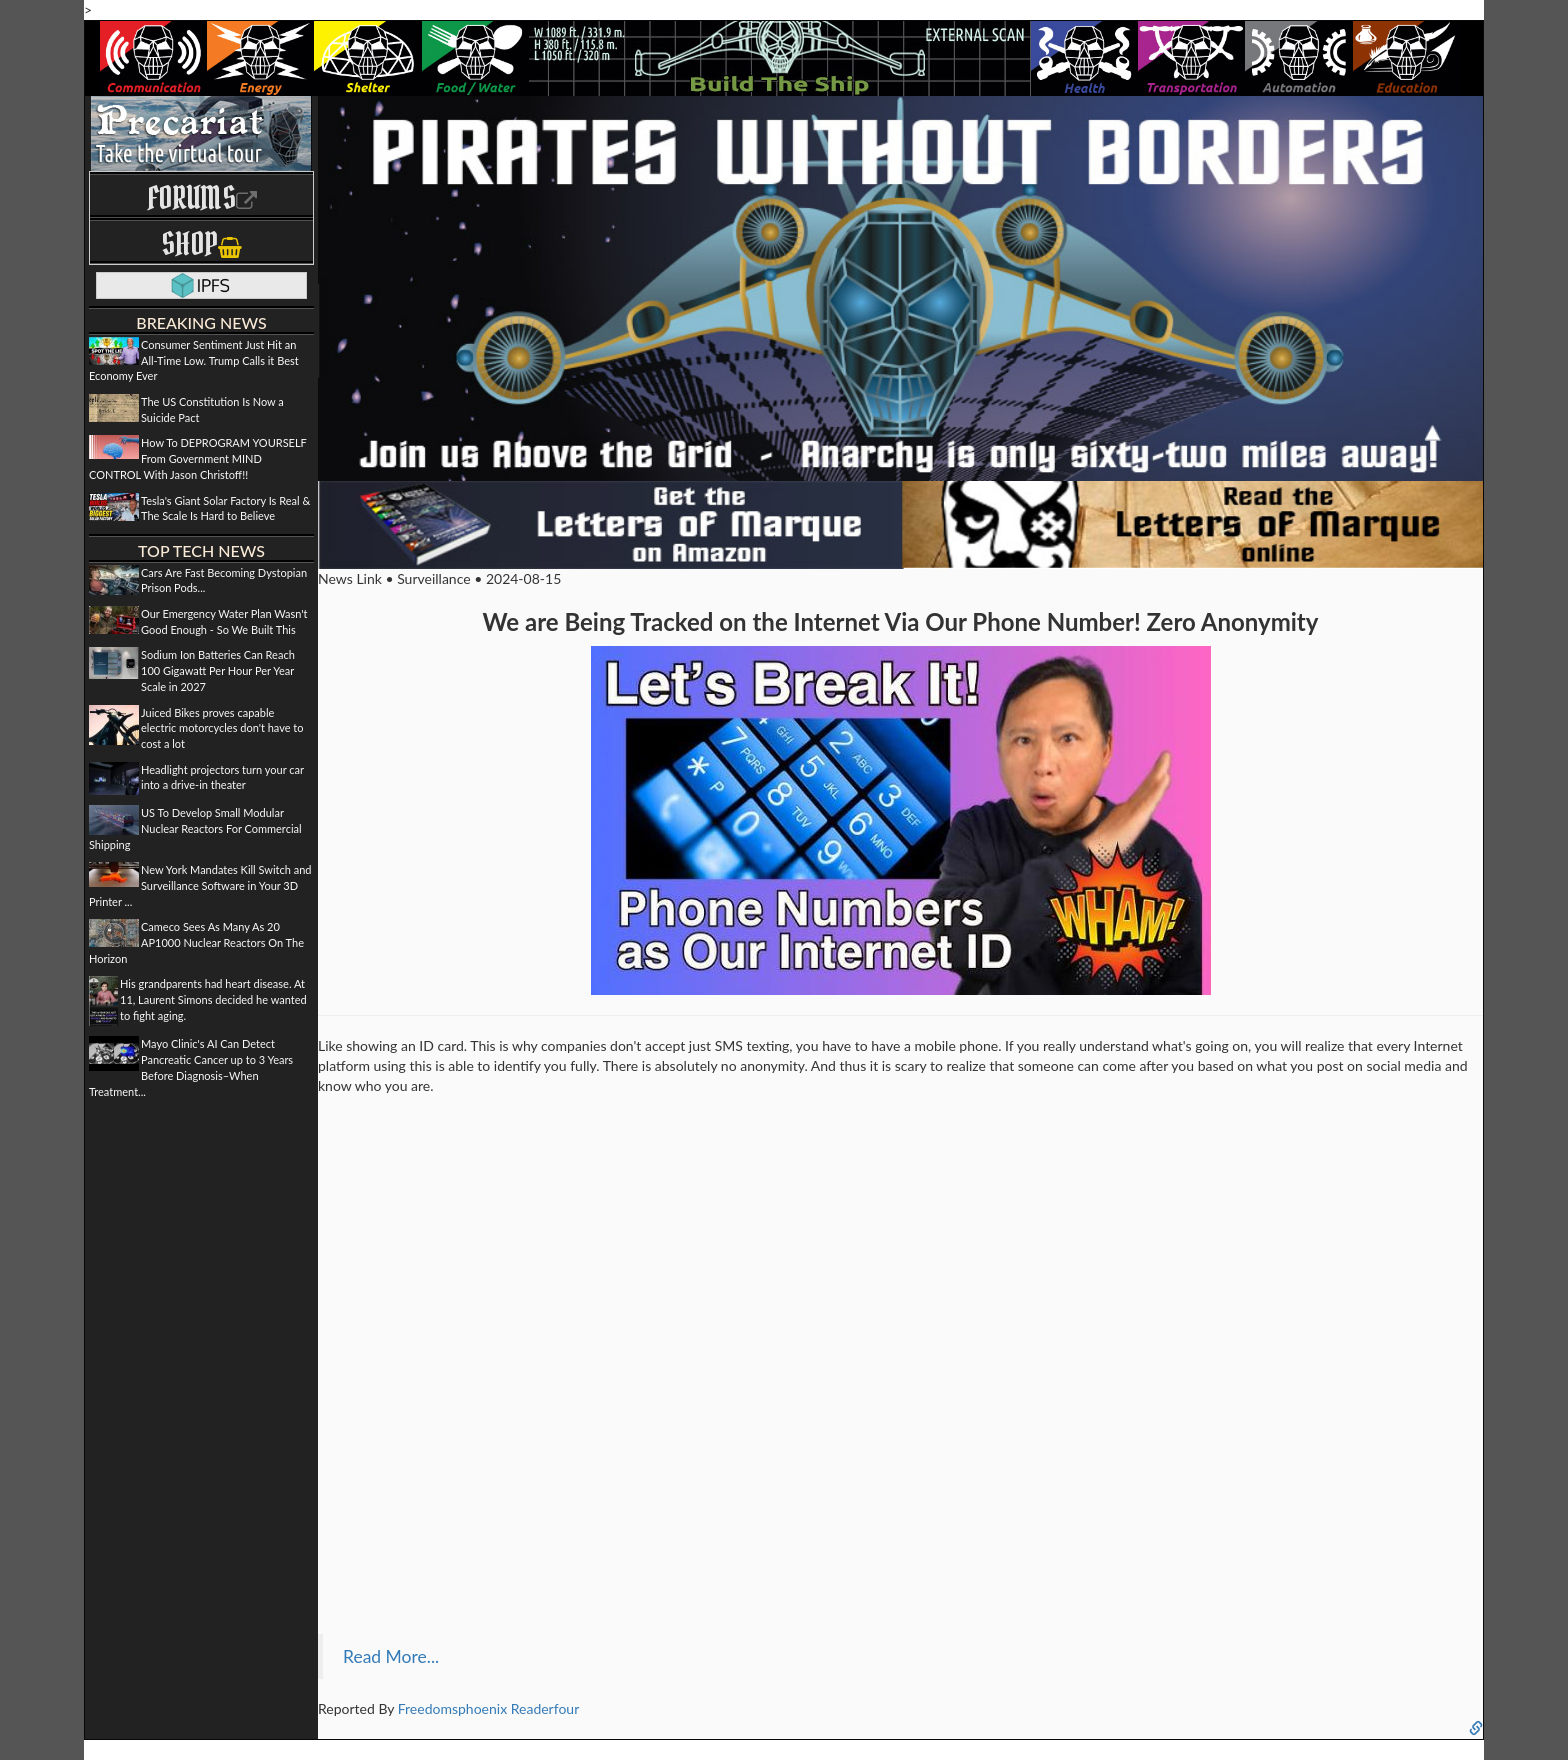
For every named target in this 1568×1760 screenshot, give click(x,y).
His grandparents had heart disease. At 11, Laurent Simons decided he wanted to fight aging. (213, 999)
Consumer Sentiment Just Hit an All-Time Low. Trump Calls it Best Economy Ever (194, 360)
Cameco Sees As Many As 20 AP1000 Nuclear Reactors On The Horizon (196, 942)
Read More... (391, 1656)
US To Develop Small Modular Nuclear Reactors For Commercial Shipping (195, 828)
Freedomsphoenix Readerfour (489, 1708)
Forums (202, 197)
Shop (201, 243)
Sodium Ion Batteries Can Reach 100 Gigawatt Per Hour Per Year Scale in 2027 (218, 670)
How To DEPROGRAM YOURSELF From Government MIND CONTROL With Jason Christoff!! (198, 458)
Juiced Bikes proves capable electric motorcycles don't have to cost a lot (222, 728)
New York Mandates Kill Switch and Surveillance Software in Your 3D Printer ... (200, 885)
